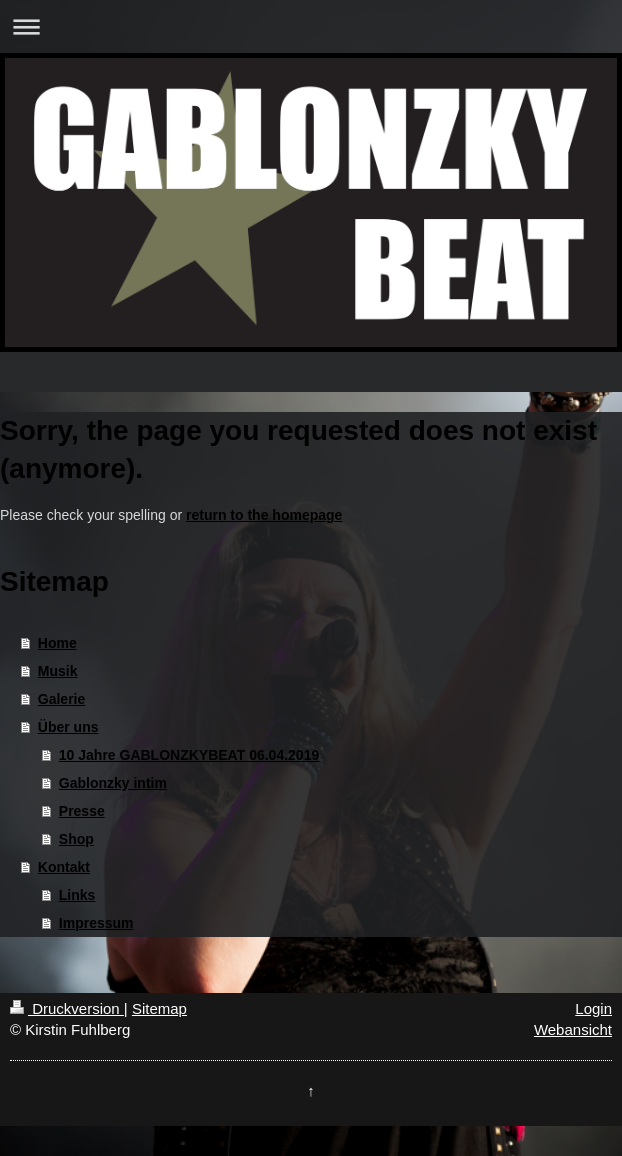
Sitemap (159, 1008)
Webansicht (573, 1029)
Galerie (61, 699)
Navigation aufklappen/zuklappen (311, 26)
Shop (76, 839)
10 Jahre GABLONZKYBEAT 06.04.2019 (189, 755)
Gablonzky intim (113, 783)
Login (593, 1008)
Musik (58, 671)
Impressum (96, 923)
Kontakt (64, 867)
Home (57, 643)
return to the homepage (264, 515)
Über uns (68, 727)
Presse (82, 811)
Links (77, 895)
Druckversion (67, 1008)
